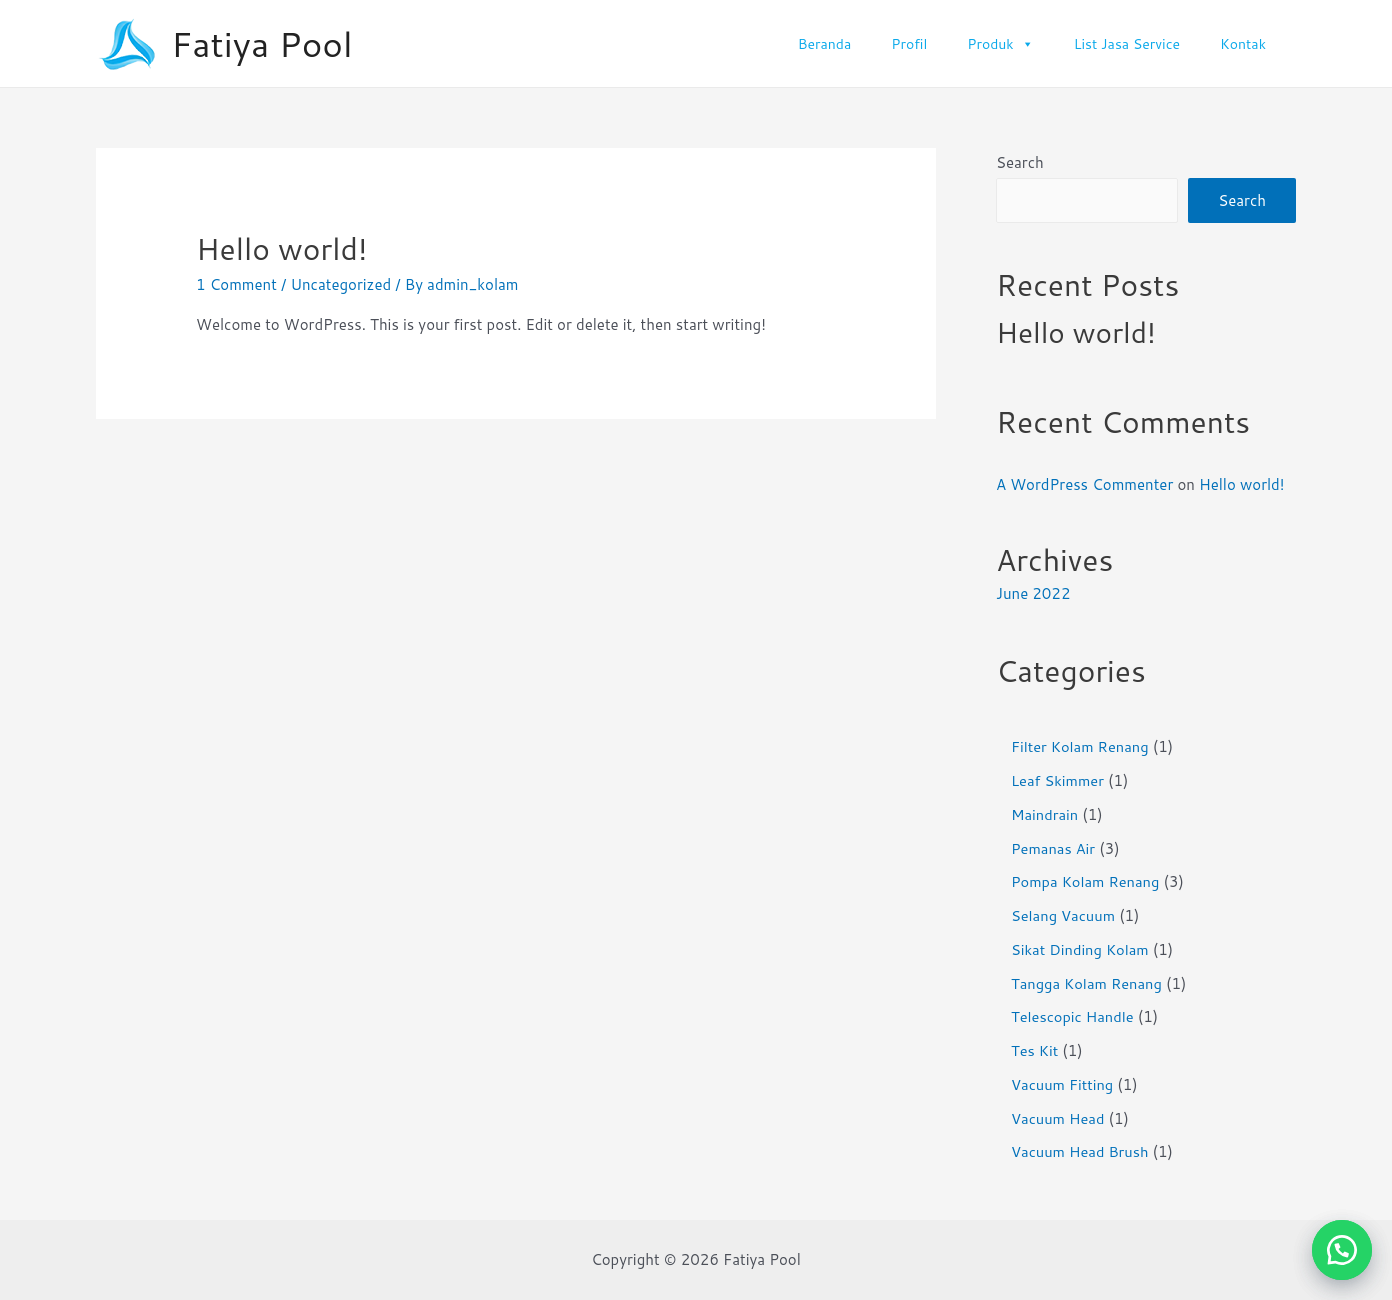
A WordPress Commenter (1084, 485)
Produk (1000, 44)
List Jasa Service (1127, 44)
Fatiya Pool (262, 43)
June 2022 (1033, 594)
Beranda (825, 44)
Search (1020, 162)
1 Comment (236, 284)
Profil (909, 44)
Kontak (1243, 44)
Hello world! (281, 248)
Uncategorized (340, 284)
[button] (1342, 1250)
